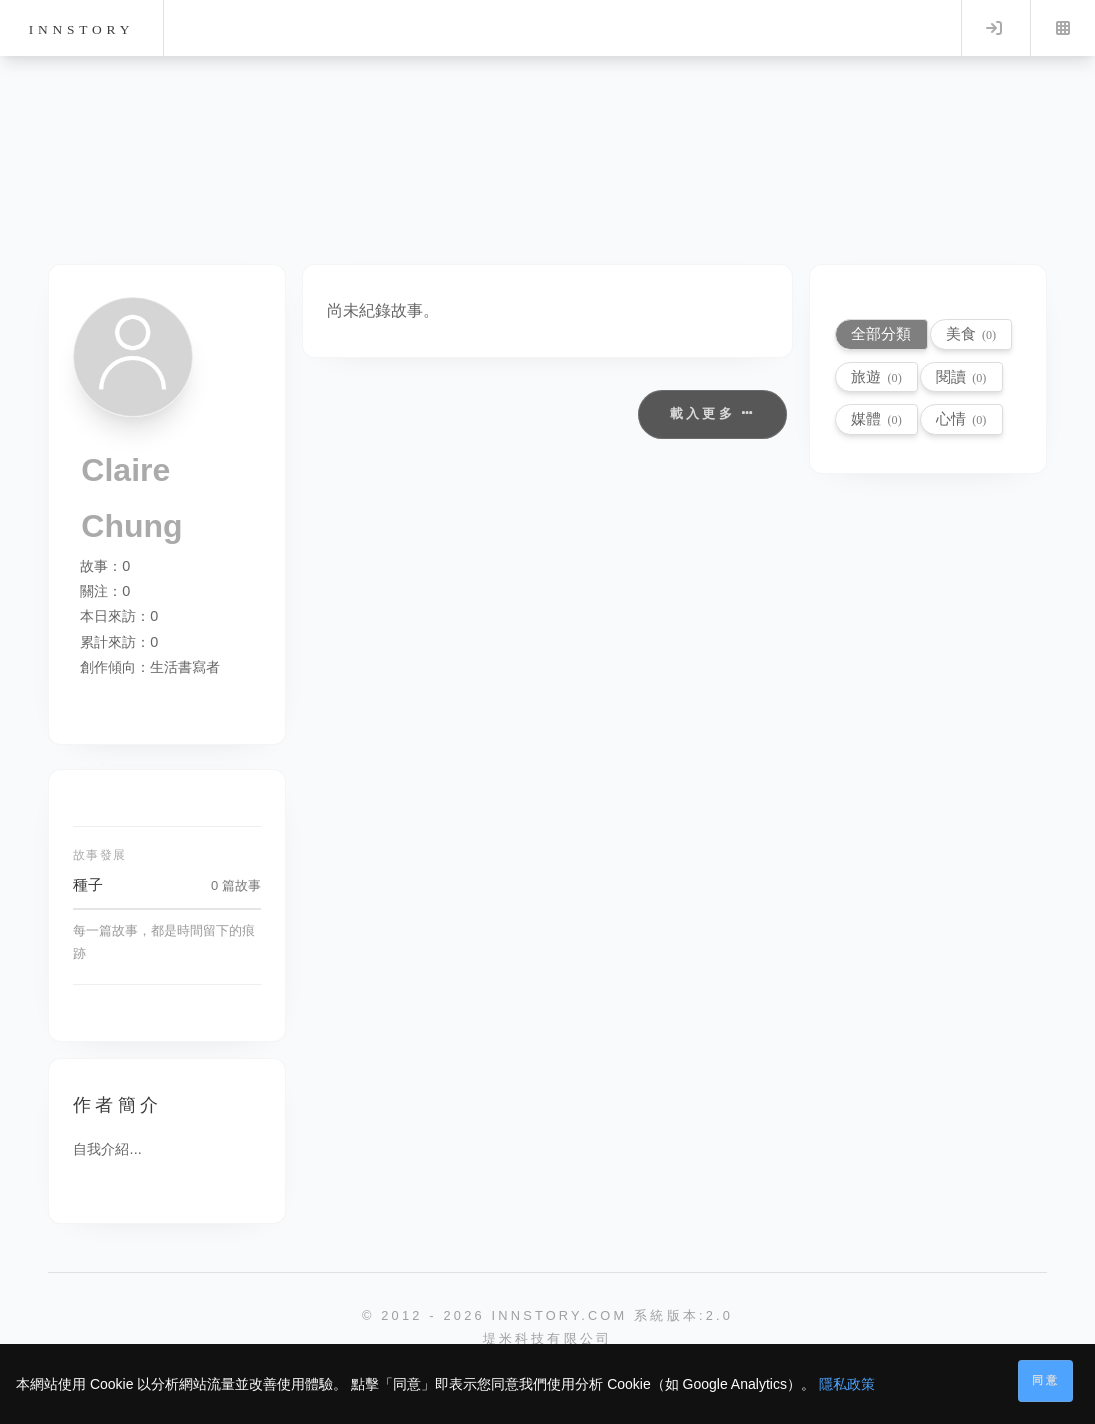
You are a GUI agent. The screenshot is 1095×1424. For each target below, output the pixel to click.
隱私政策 (847, 1384)
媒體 (876, 418)
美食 (971, 333)
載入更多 (712, 413)
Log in (994, 28)
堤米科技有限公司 (548, 1338)
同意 (1046, 1380)
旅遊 (876, 376)
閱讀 (961, 376)
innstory (81, 29)
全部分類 (881, 333)
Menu (1063, 28)
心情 (961, 418)
